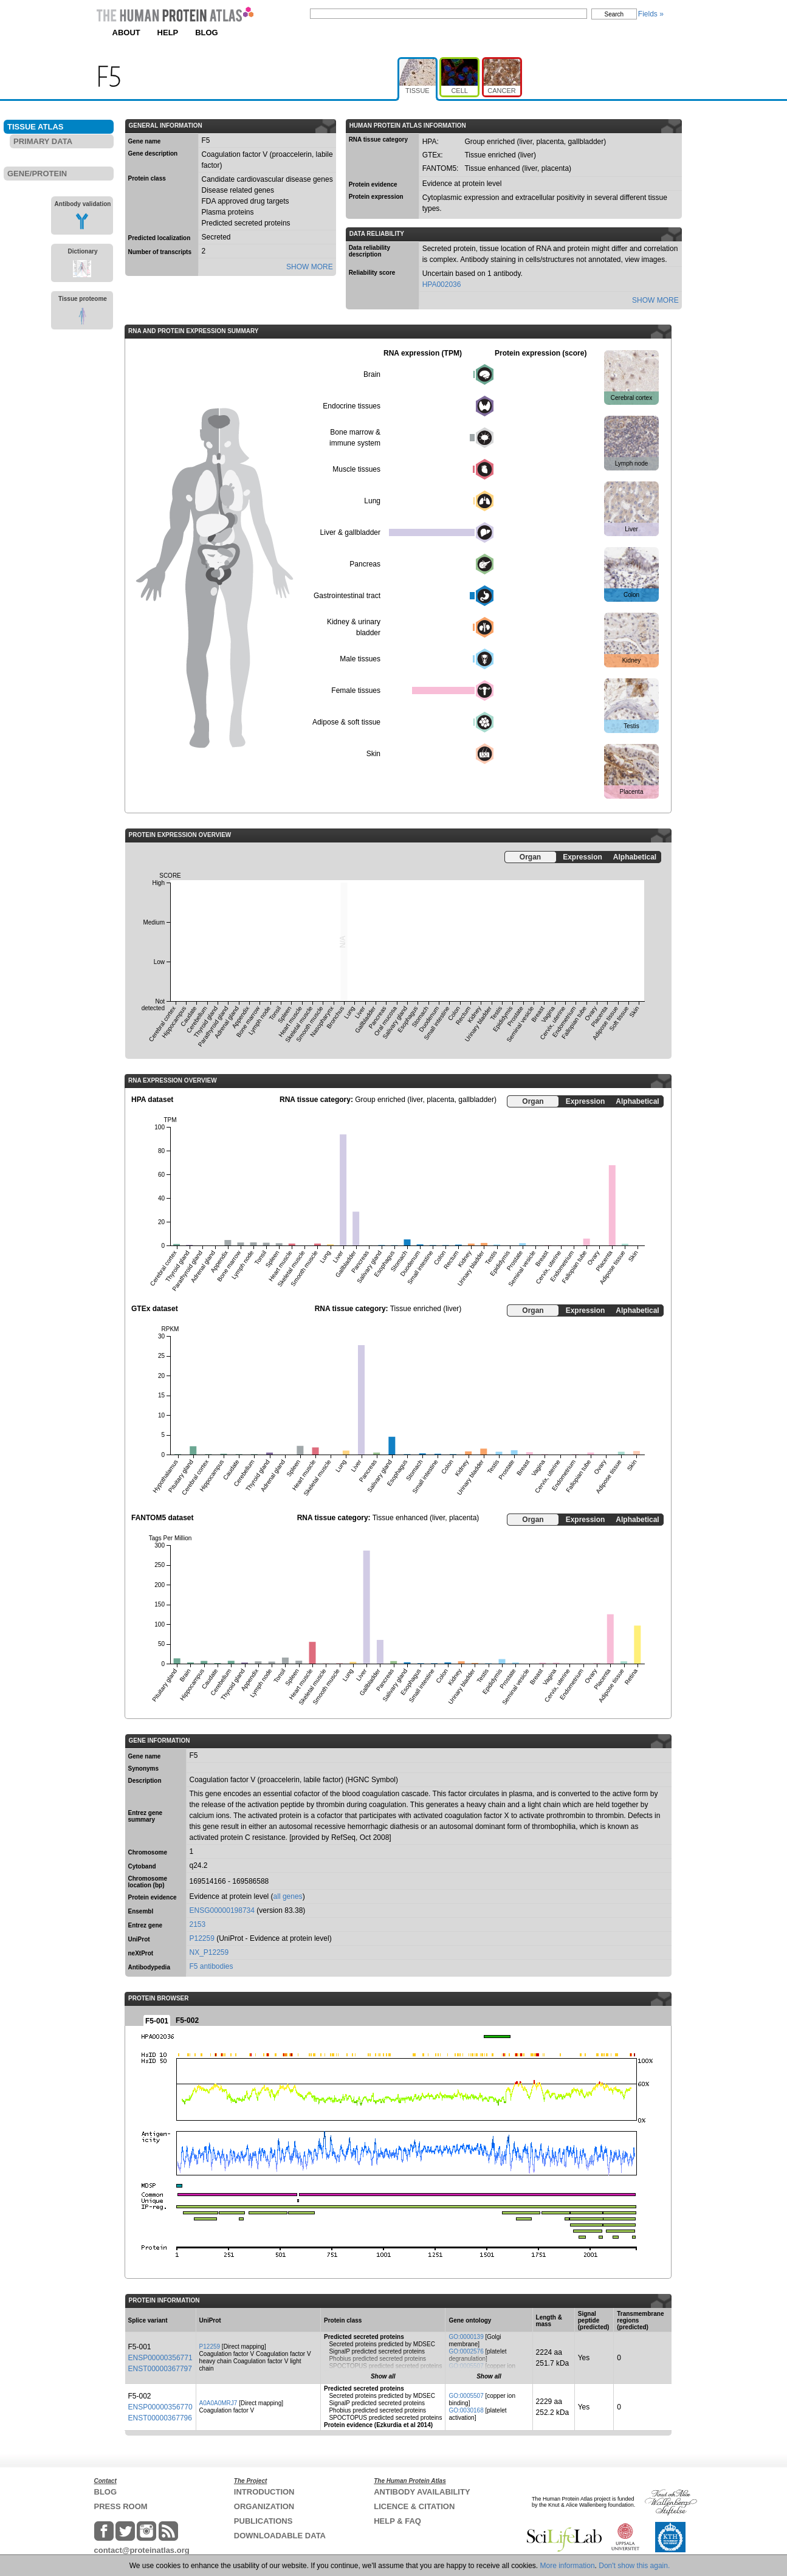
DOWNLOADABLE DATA (280, 2535)
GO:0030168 (465, 2410)
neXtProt (141, 1953)
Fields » (651, 14)
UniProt (139, 1939)
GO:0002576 (465, 2351)
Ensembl (141, 1911)
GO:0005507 (465, 2366)
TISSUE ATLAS (35, 126)
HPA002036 (441, 284)
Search (614, 14)
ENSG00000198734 (222, 1910)
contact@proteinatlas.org (142, 2550)
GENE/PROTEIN (37, 173)
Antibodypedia (149, 1967)
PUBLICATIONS (263, 2521)
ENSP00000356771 (160, 2358)
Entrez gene (145, 1925)
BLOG (206, 32)
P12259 (202, 1938)
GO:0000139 (465, 2336)
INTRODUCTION (264, 2491)
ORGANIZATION (264, 2506)
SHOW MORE (309, 267)
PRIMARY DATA (42, 141)
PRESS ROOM (121, 2506)
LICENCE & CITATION (414, 2506)
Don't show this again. (634, 2565)
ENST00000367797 (160, 2368)
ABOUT (126, 32)
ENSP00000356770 (160, 2407)
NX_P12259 (209, 1952)
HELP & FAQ (397, 2521)
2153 (198, 1924)
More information (567, 2565)
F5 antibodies (211, 1966)
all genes (288, 1896)
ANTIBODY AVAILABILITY (422, 2491)
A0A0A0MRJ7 (218, 2403)
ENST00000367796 (160, 2418)
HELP (168, 32)
